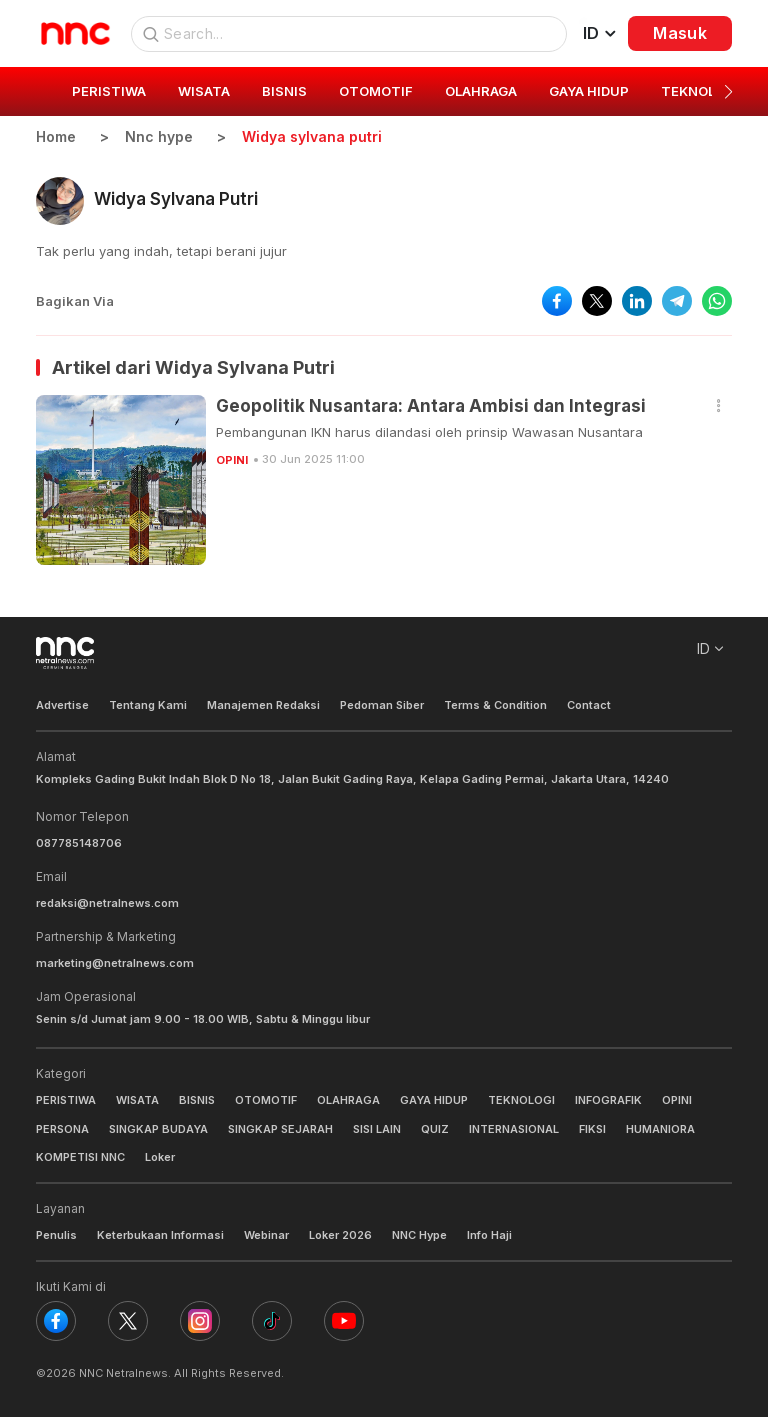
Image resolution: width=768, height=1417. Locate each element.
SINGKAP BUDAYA (158, 1129)
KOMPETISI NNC (80, 1157)
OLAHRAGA (348, 1100)
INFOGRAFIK (608, 1100)
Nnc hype (159, 136)
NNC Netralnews (123, 1373)
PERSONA (62, 1129)
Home (56, 136)
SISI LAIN (377, 1129)
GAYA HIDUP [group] (589, 91)
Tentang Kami (148, 705)
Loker (160, 1157)
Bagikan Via (75, 301)
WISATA (137, 1100)
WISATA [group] (204, 91)
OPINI (232, 460)
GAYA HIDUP (434, 1100)
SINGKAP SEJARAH (280, 1129)
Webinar (266, 1235)
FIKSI (592, 1129)
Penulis (56, 1235)
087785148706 (79, 843)
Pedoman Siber (382, 705)
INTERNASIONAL (514, 1129)
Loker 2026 (340, 1235)
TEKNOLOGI (521, 1100)
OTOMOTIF (266, 1100)
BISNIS (197, 1100)
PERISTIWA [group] (109, 91)
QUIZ (435, 1129)
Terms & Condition (495, 705)
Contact (589, 705)
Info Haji (489, 1235)
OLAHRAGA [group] (481, 91)
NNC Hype (419, 1235)
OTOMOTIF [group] (376, 91)
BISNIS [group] (284, 91)
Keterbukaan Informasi (160, 1235)
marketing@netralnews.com (115, 963)
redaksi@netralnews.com (107, 903)
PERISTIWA (66, 1100)
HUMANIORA (660, 1129)
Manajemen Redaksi (263, 705)
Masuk (680, 33)
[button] (728, 92)
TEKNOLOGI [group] (700, 91)
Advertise (62, 705)
